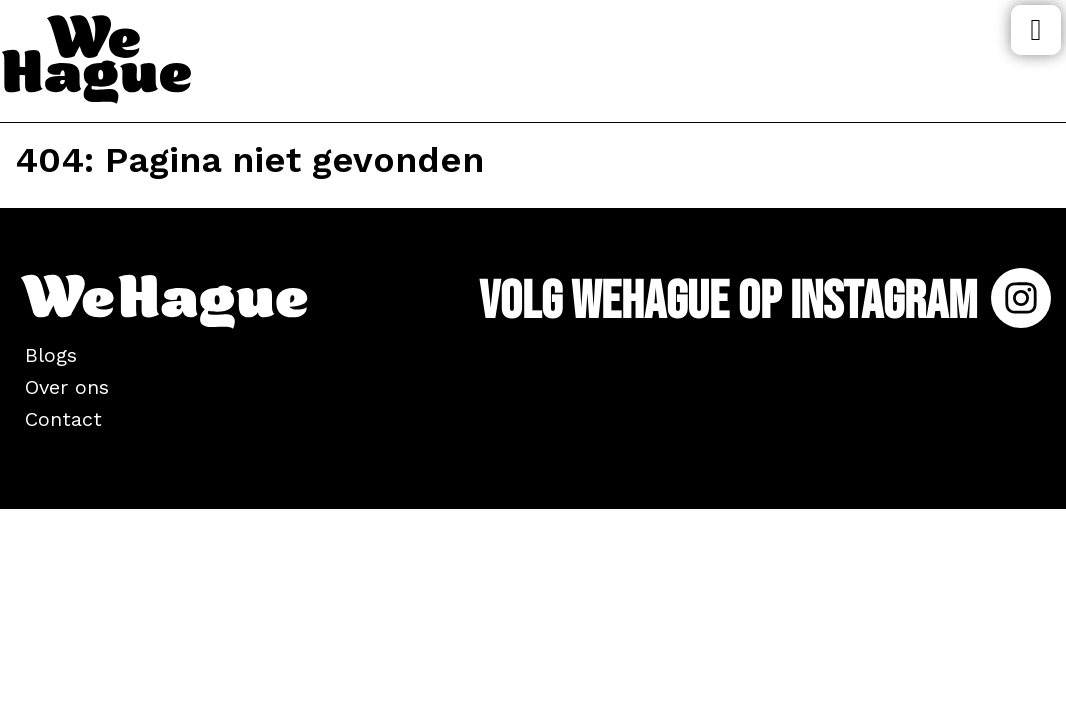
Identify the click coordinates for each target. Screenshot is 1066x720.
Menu (1036, 30)
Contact (63, 419)
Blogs (51, 355)
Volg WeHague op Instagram (765, 301)
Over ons (67, 387)
